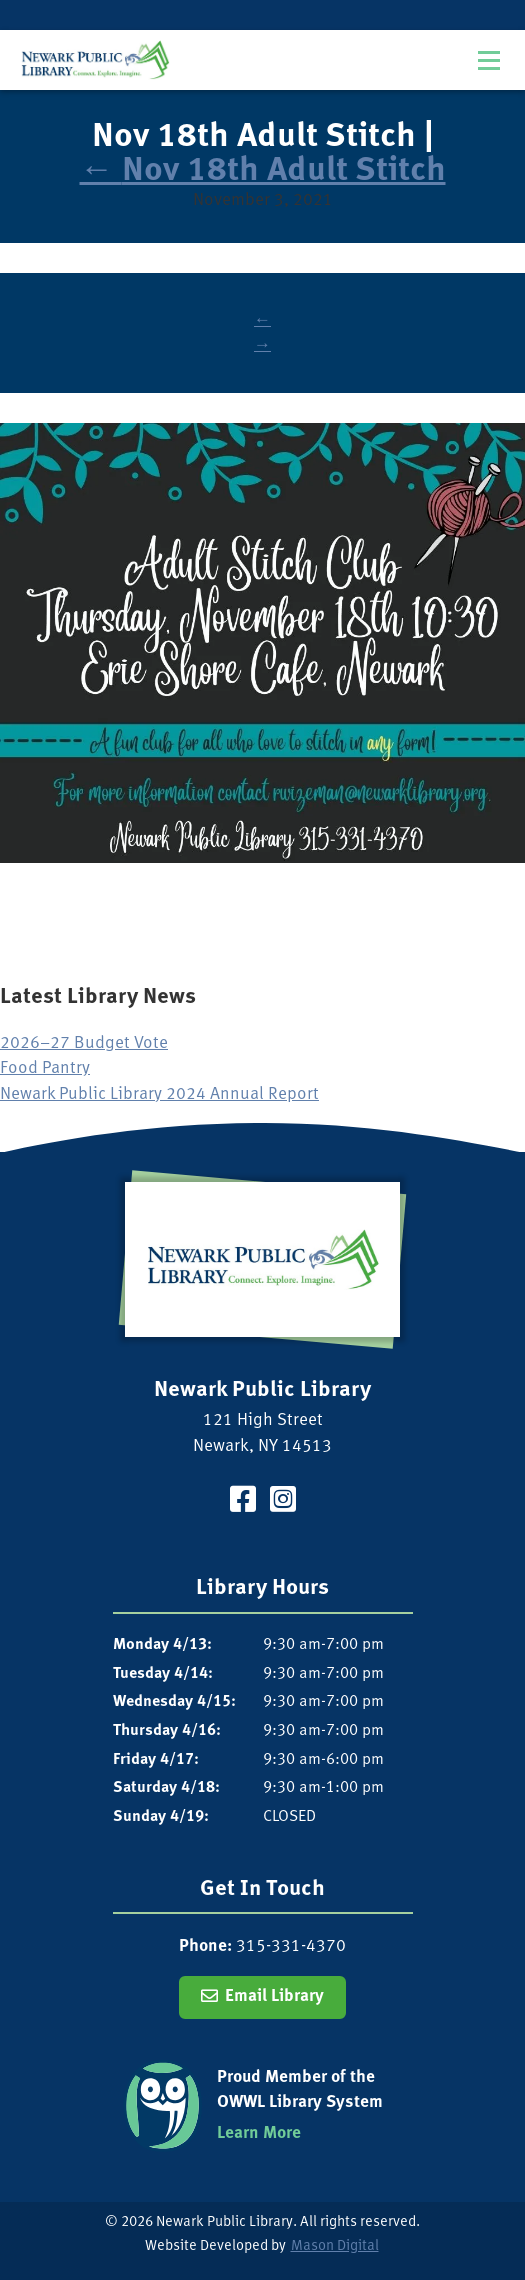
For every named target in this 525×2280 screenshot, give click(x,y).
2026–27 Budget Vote (84, 1043)
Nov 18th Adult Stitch (263, 171)
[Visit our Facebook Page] (243, 1502)
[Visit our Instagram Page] (283, 1502)
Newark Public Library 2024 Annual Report (159, 1094)
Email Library (274, 1996)
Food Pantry (45, 1068)
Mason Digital (335, 2246)
